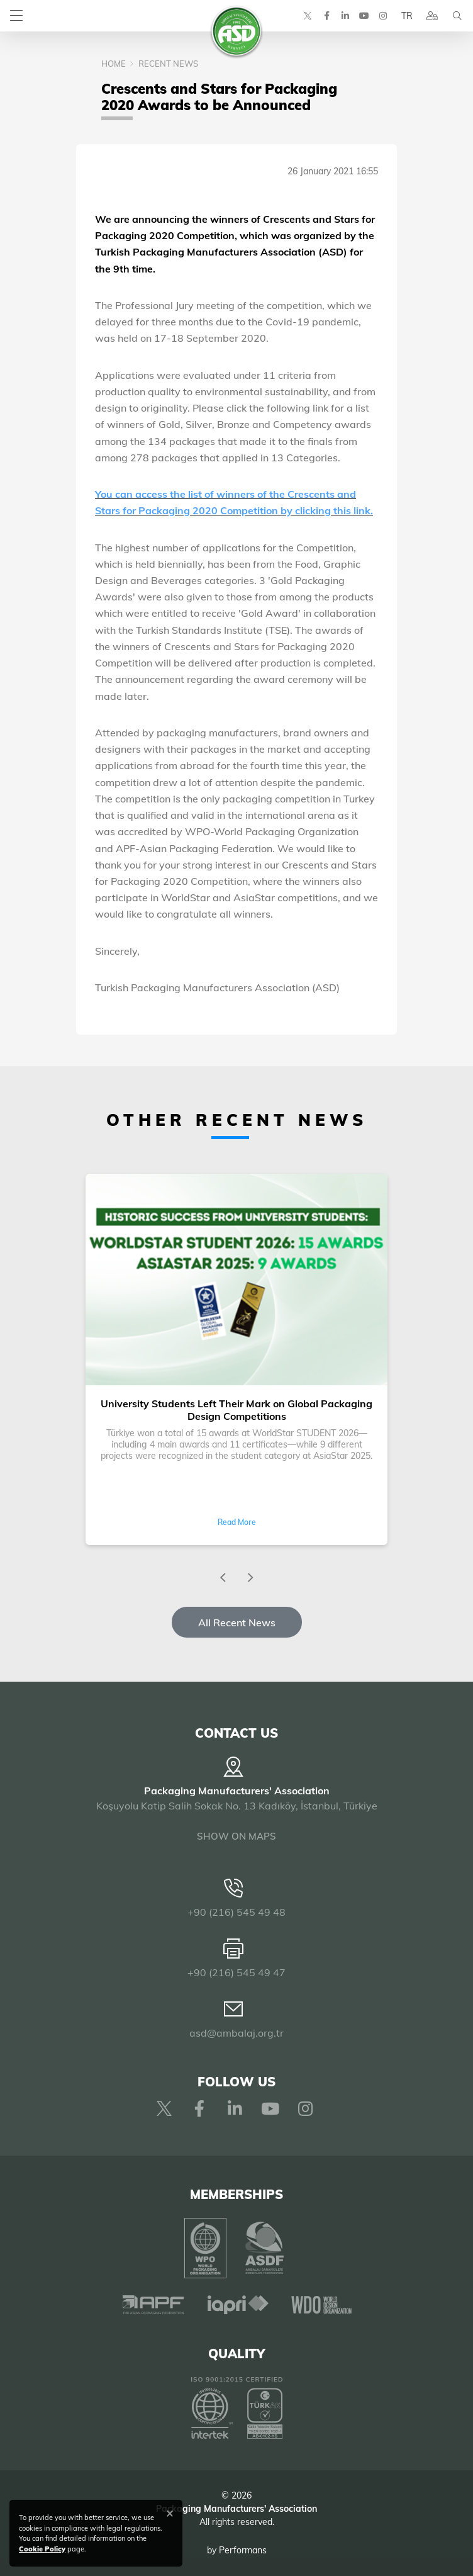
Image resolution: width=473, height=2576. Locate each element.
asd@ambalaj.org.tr (236, 2033)
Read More (237, 1522)
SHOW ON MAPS (236, 1836)
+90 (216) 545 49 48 (236, 1912)
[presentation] (223, 1578)
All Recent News (236, 1622)
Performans (243, 2550)
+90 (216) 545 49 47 (236, 1972)
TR (407, 15)
